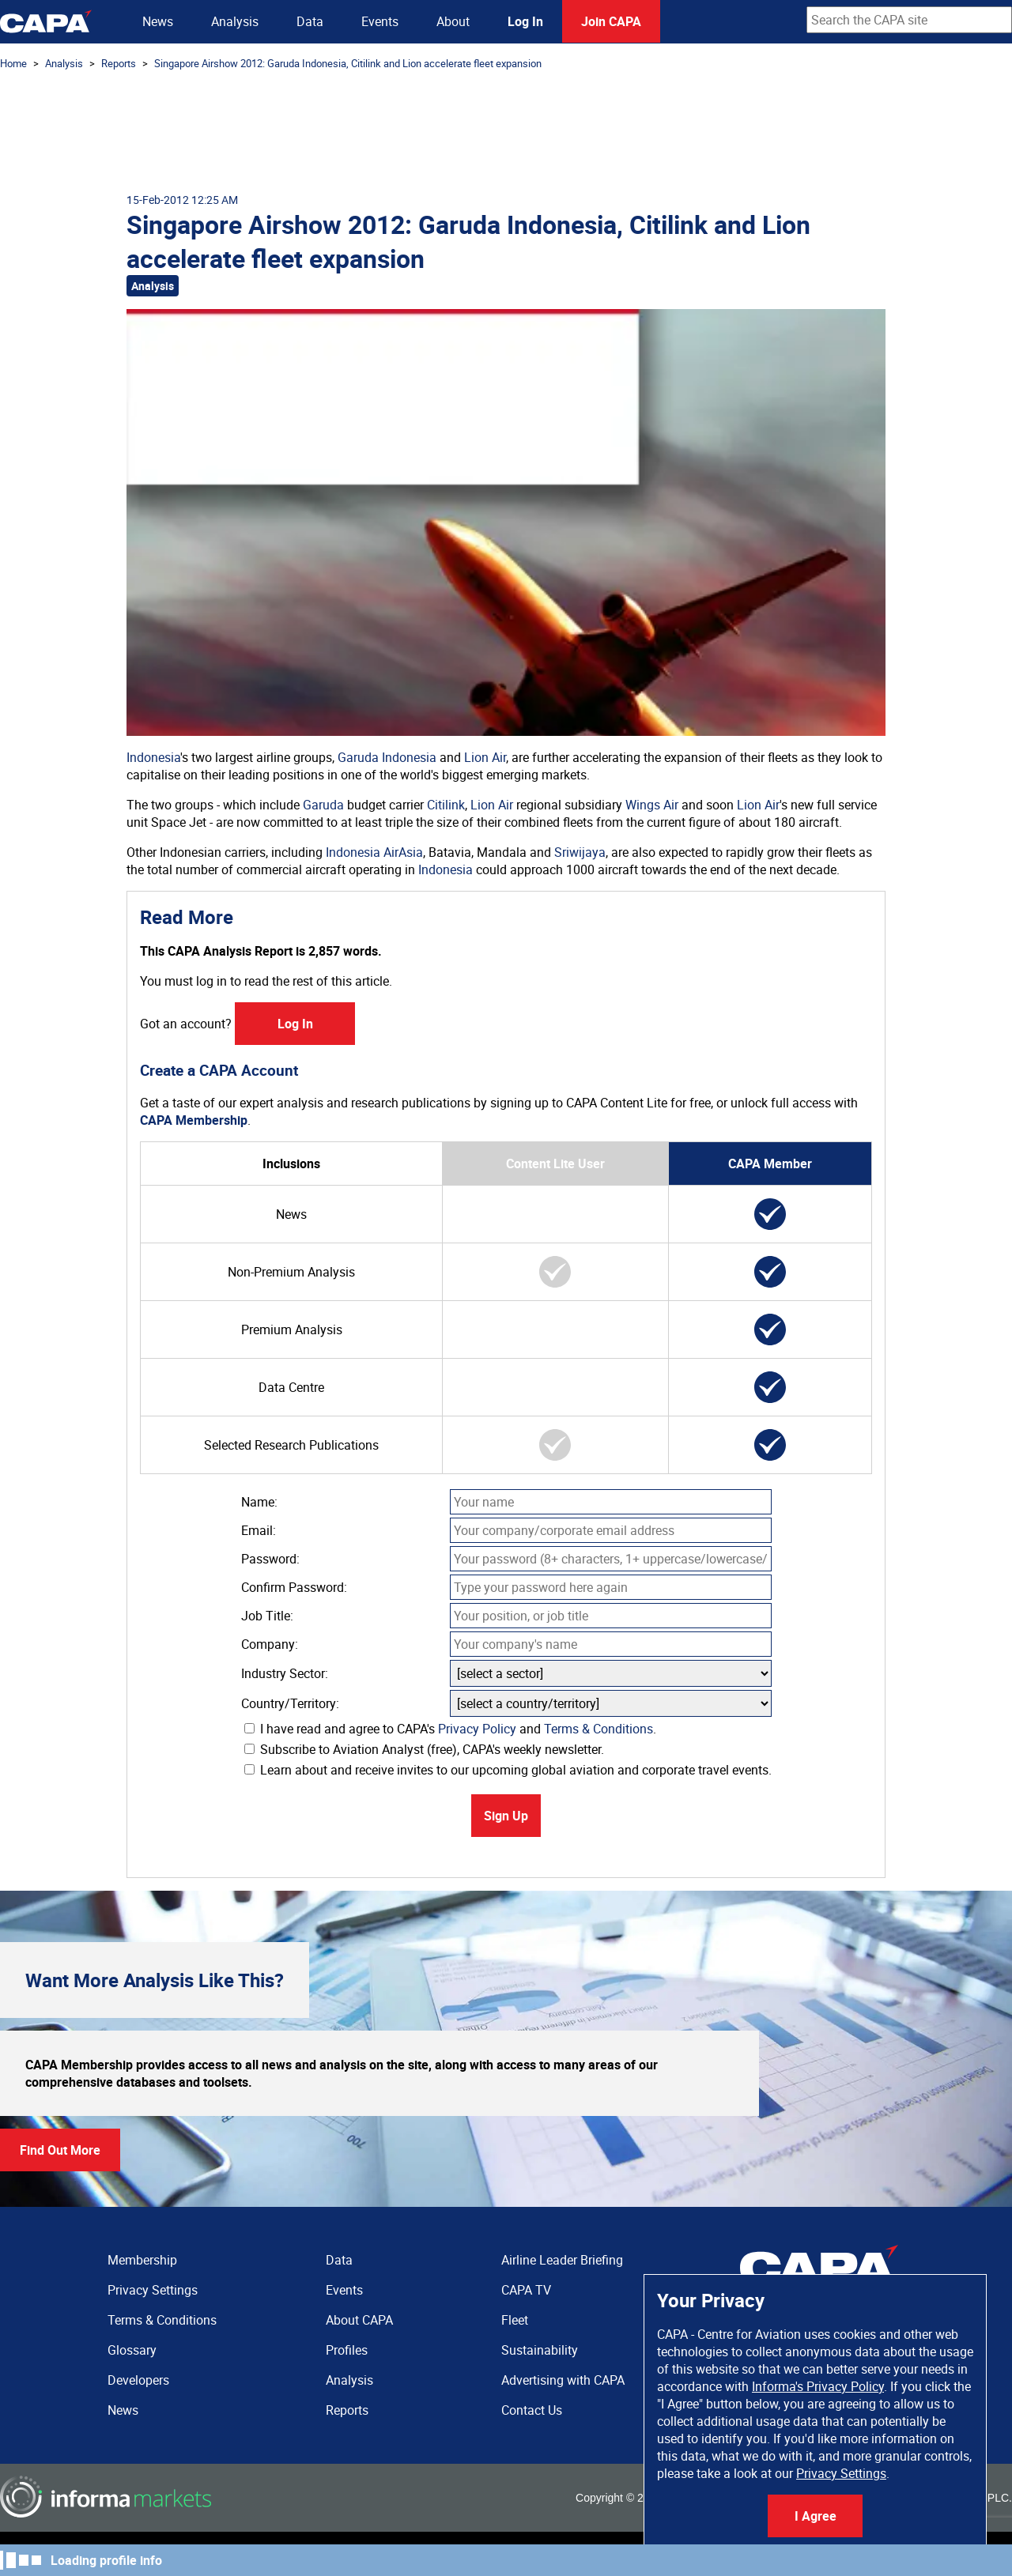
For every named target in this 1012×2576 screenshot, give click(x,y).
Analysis (235, 21)
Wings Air (651, 804)
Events (379, 21)
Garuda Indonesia (387, 757)
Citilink (446, 804)
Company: (269, 1644)
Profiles (347, 2350)
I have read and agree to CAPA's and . (450, 1728)
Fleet (514, 2320)
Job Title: (267, 1615)
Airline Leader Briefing (562, 2260)
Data (309, 21)
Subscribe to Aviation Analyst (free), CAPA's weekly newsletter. (424, 1749)
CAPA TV (526, 2290)
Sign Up (506, 1815)
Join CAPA (611, 21)
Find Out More (60, 2150)
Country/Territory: (290, 1703)
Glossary (132, 2350)
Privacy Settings (841, 2473)
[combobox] (909, 19)
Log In (525, 21)
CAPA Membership (193, 1120)
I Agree (815, 2516)
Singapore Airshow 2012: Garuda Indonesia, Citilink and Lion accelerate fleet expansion (348, 63)
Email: (258, 1530)
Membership (142, 2260)
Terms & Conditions (598, 1728)
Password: (270, 1558)
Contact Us (531, 2410)
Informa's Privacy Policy (818, 2386)
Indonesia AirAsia (374, 852)
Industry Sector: (284, 1673)
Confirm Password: (294, 1587)
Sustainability (539, 2350)
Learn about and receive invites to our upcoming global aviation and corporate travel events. (508, 1769)
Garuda (323, 804)
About (453, 21)
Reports (118, 63)
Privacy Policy (477, 1728)
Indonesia (153, 757)
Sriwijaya (580, 852)
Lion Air (485, 757)
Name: (259, 1502)
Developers (138, 2380)
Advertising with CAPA (563, 2380)
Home (13, 63)
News (157, 21)
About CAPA (359, 2320)
